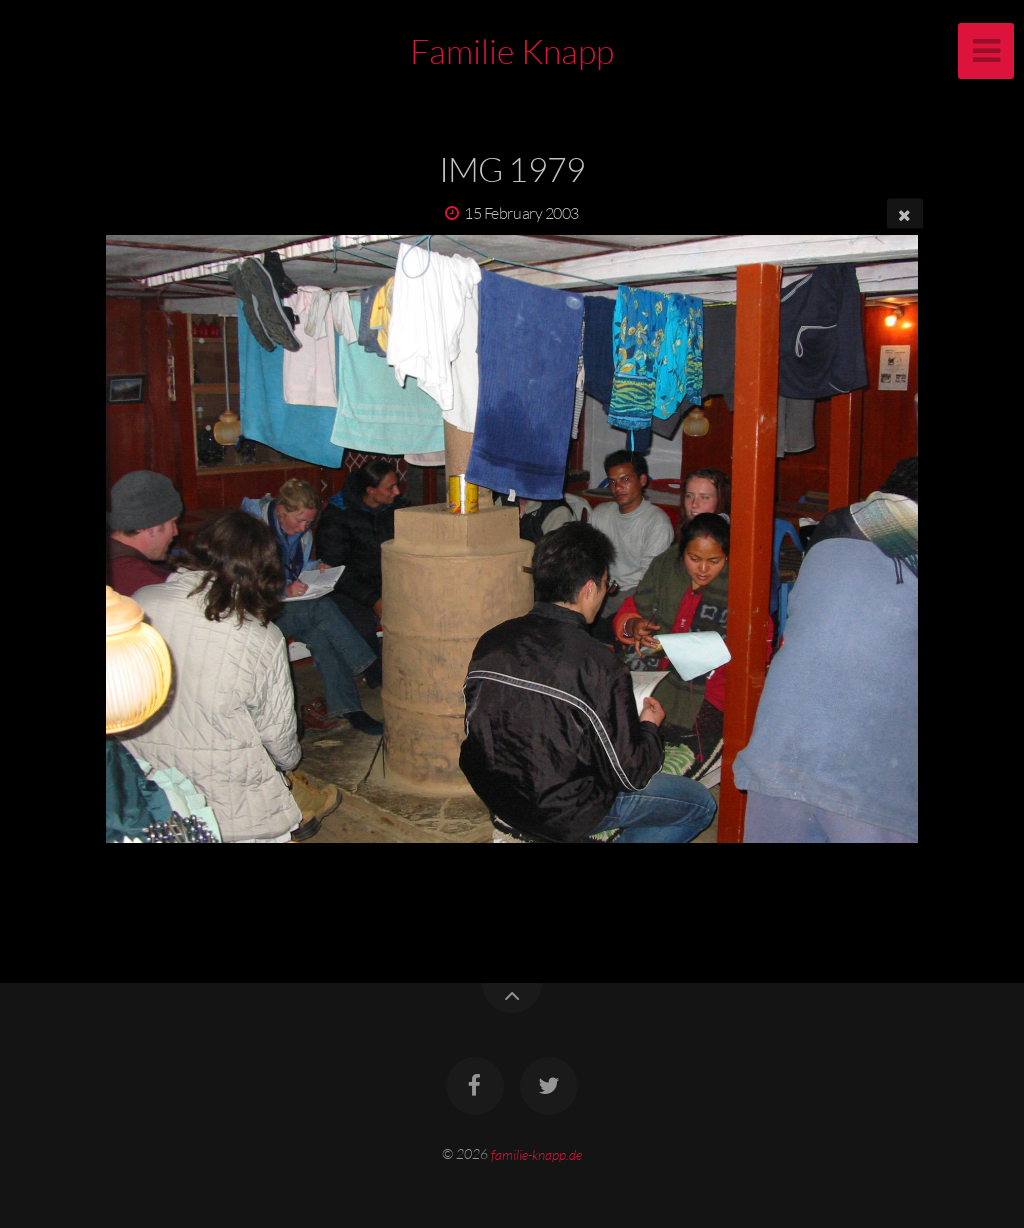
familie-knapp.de (536, 1153)
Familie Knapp (512, 51)
